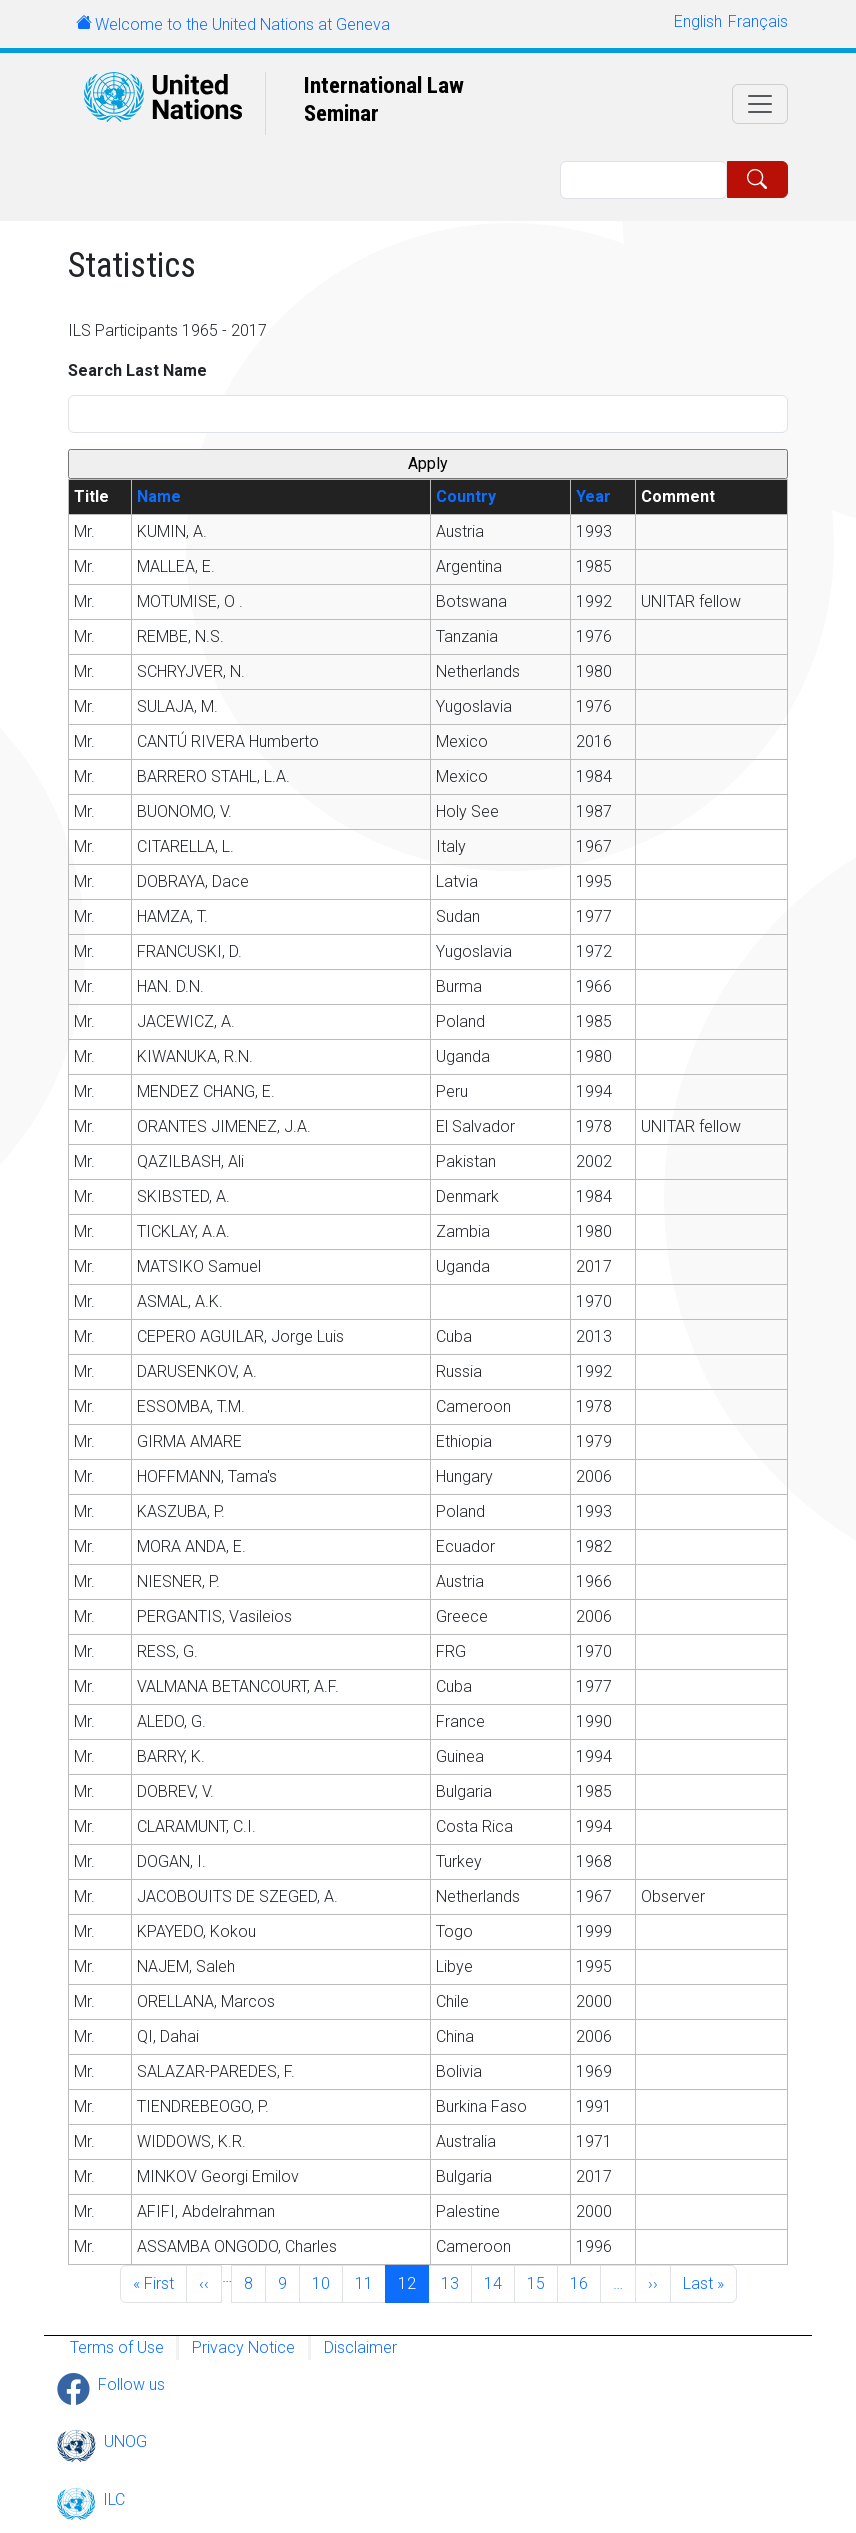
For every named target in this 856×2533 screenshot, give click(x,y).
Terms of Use (117, 2347)
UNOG (125, 2441)
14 (499, 2282)
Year (593, 496)
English (698, 21)
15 (542, 2282)
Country (466, 496)
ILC (114, 2499)
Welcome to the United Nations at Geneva (242, 24)
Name (159, 496)
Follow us (131, 2384)
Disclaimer (360, 2347)
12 (413, 2282)
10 (327, 2282)
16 (585, 2282)
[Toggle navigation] (760, 104)
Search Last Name (137, 370)
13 (456, 2282)
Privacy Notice (243, 2347)
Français (758, 21)
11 (370, 2282)
